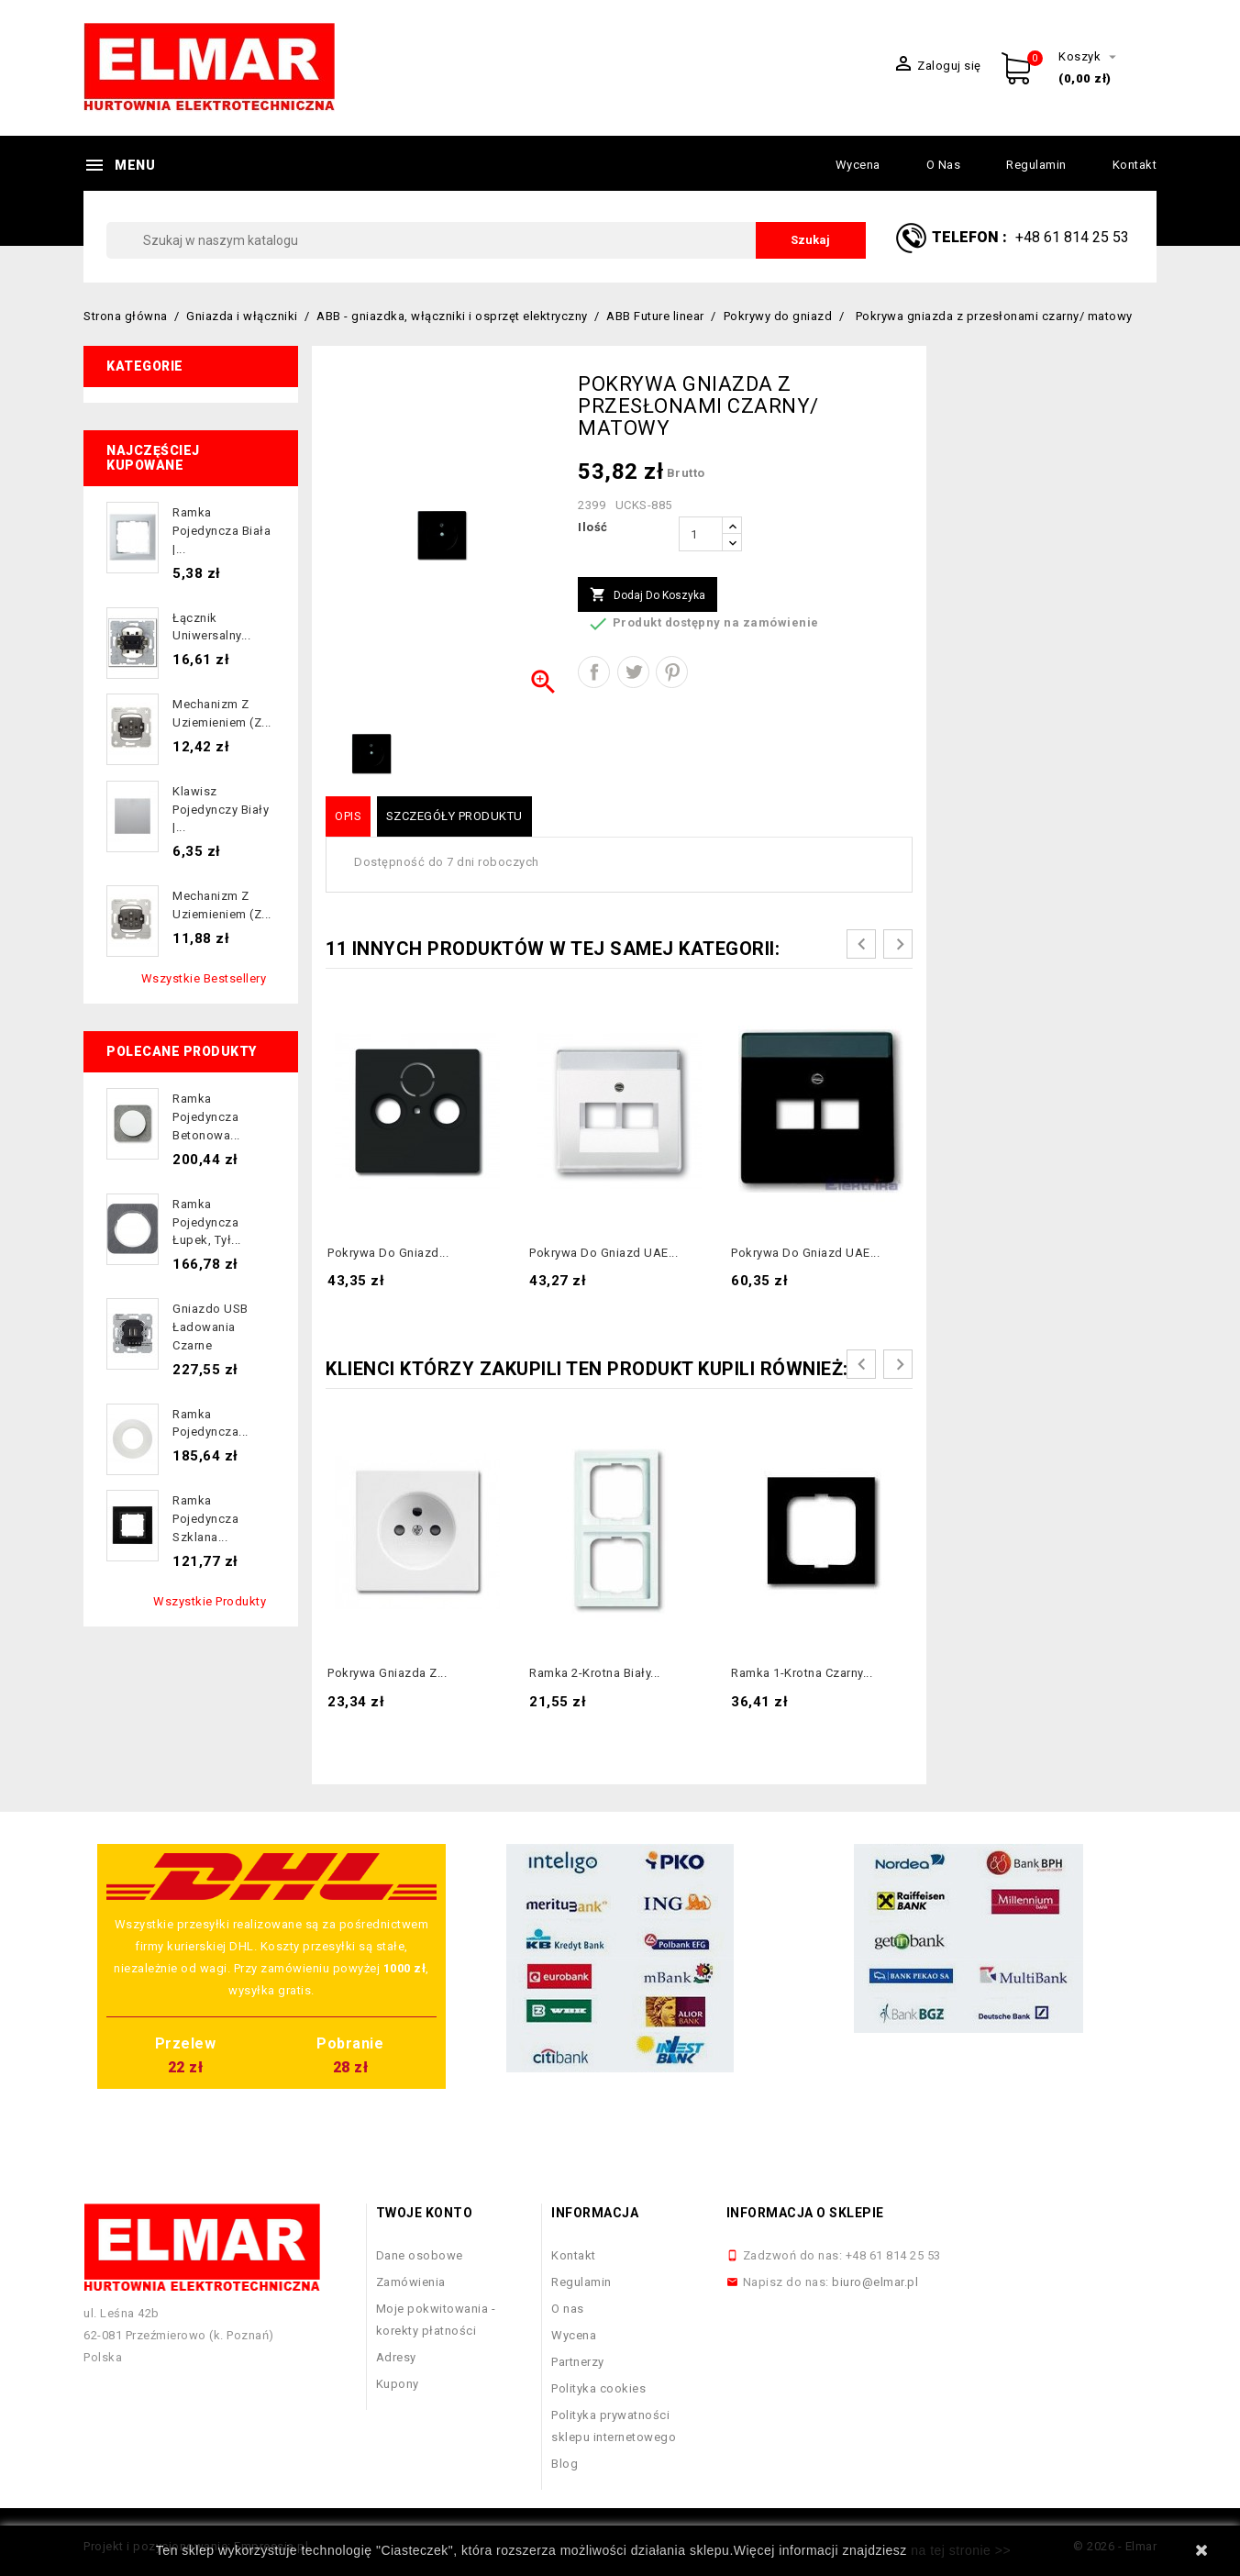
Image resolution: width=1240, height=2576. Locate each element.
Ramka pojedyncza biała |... (221, 530)
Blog (564, 2464)
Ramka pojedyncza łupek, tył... (206, 1222)
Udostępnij (594, 672)
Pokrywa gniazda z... (387, 1673)
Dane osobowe (419, 2255)
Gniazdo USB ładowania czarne (210, 1327)
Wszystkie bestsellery (204, 978)
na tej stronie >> (961, 2550)
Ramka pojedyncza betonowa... (206, 1117)
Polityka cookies (598, 2388)
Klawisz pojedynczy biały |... (220, 809)
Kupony (397, 2384)
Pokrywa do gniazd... (387, 1253)
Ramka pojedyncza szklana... (205, 1518)
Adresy (396, 2357)
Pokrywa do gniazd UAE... (603, 1253)
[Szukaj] (486, 240)
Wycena (858, 165)
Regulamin (1036, 165)
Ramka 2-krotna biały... (594, 1673)
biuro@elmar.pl (875, 2282)
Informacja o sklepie (805, 2212)
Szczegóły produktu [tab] (454, 816)
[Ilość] (701, 533)
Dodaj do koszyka (647, 595)
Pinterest (672, 672)
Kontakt (1135, 165)
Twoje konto (424, 2212)
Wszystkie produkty (209, 1601)
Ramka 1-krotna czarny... (801, 1673)
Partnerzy (577, 2362)
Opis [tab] (348, 816)
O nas (943, 165)
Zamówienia (411, 2282)
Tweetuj (633, 672)
